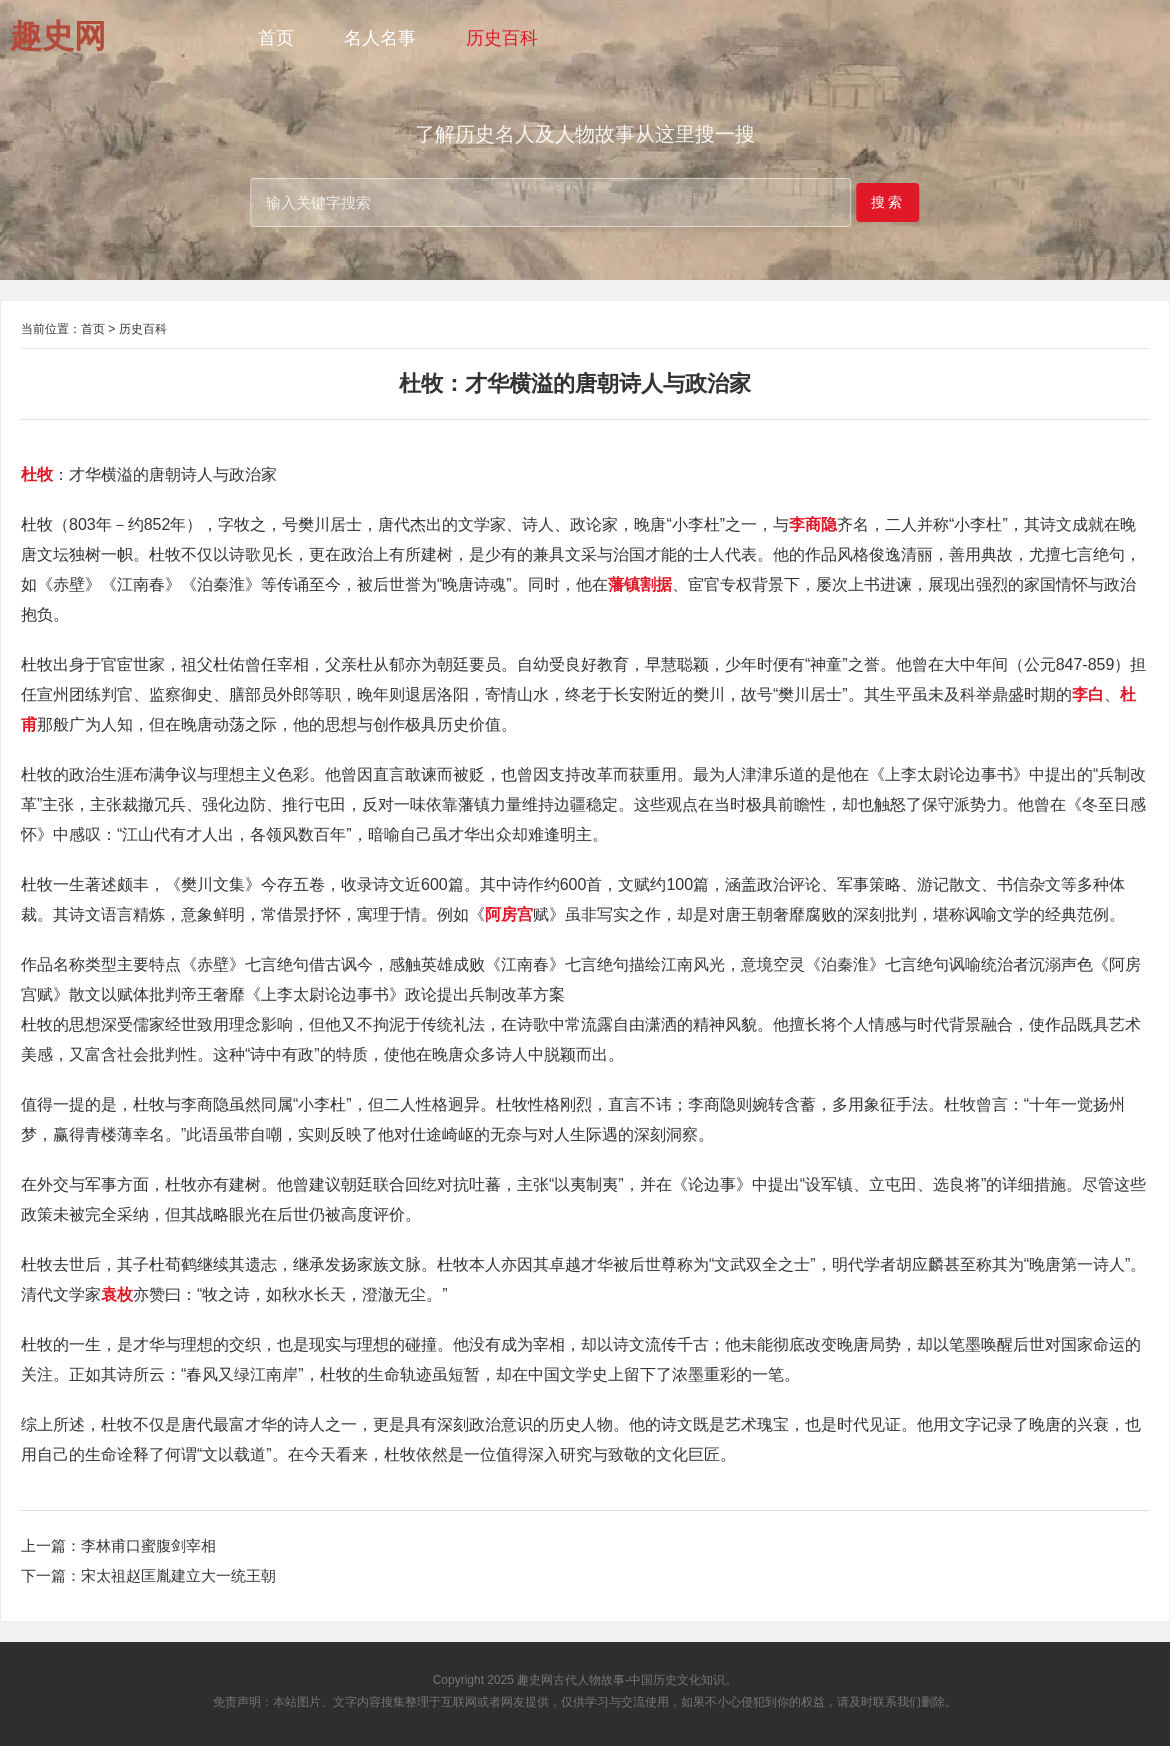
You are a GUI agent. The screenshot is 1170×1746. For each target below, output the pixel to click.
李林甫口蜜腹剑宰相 (148, 1545)
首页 (276, 38)
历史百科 (502, 38)
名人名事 (380, 38)
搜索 (888, 201)
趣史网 (535, 1680)
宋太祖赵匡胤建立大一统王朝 (178, 1575)
